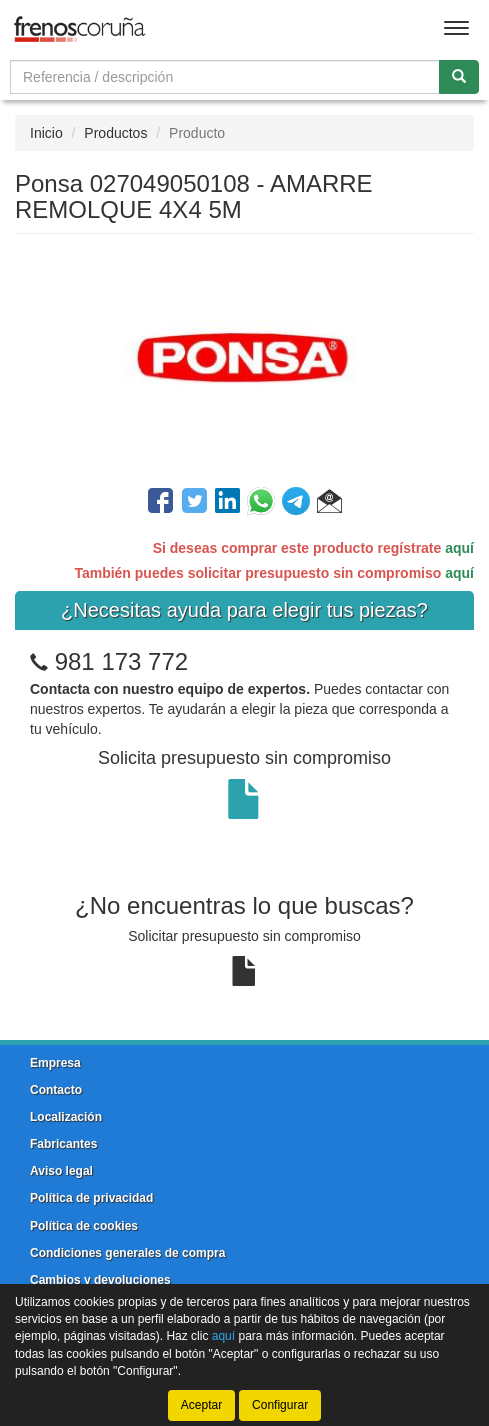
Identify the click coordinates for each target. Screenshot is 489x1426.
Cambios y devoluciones (100, 1280)
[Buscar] (459, 77)
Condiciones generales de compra (127, 1253)
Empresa (55, 1063)
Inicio (46, 133)
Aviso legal (61, 1171)
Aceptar (201, 1405)
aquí (459, 548)
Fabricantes (63, 1144)
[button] (329, 504)
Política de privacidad (91, 1198)
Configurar (280, 1405)
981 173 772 (121, 661)
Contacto (56, 1090)
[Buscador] (225, 77)
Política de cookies (84, 1226)
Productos (115, 133)
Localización (66, 1117)
